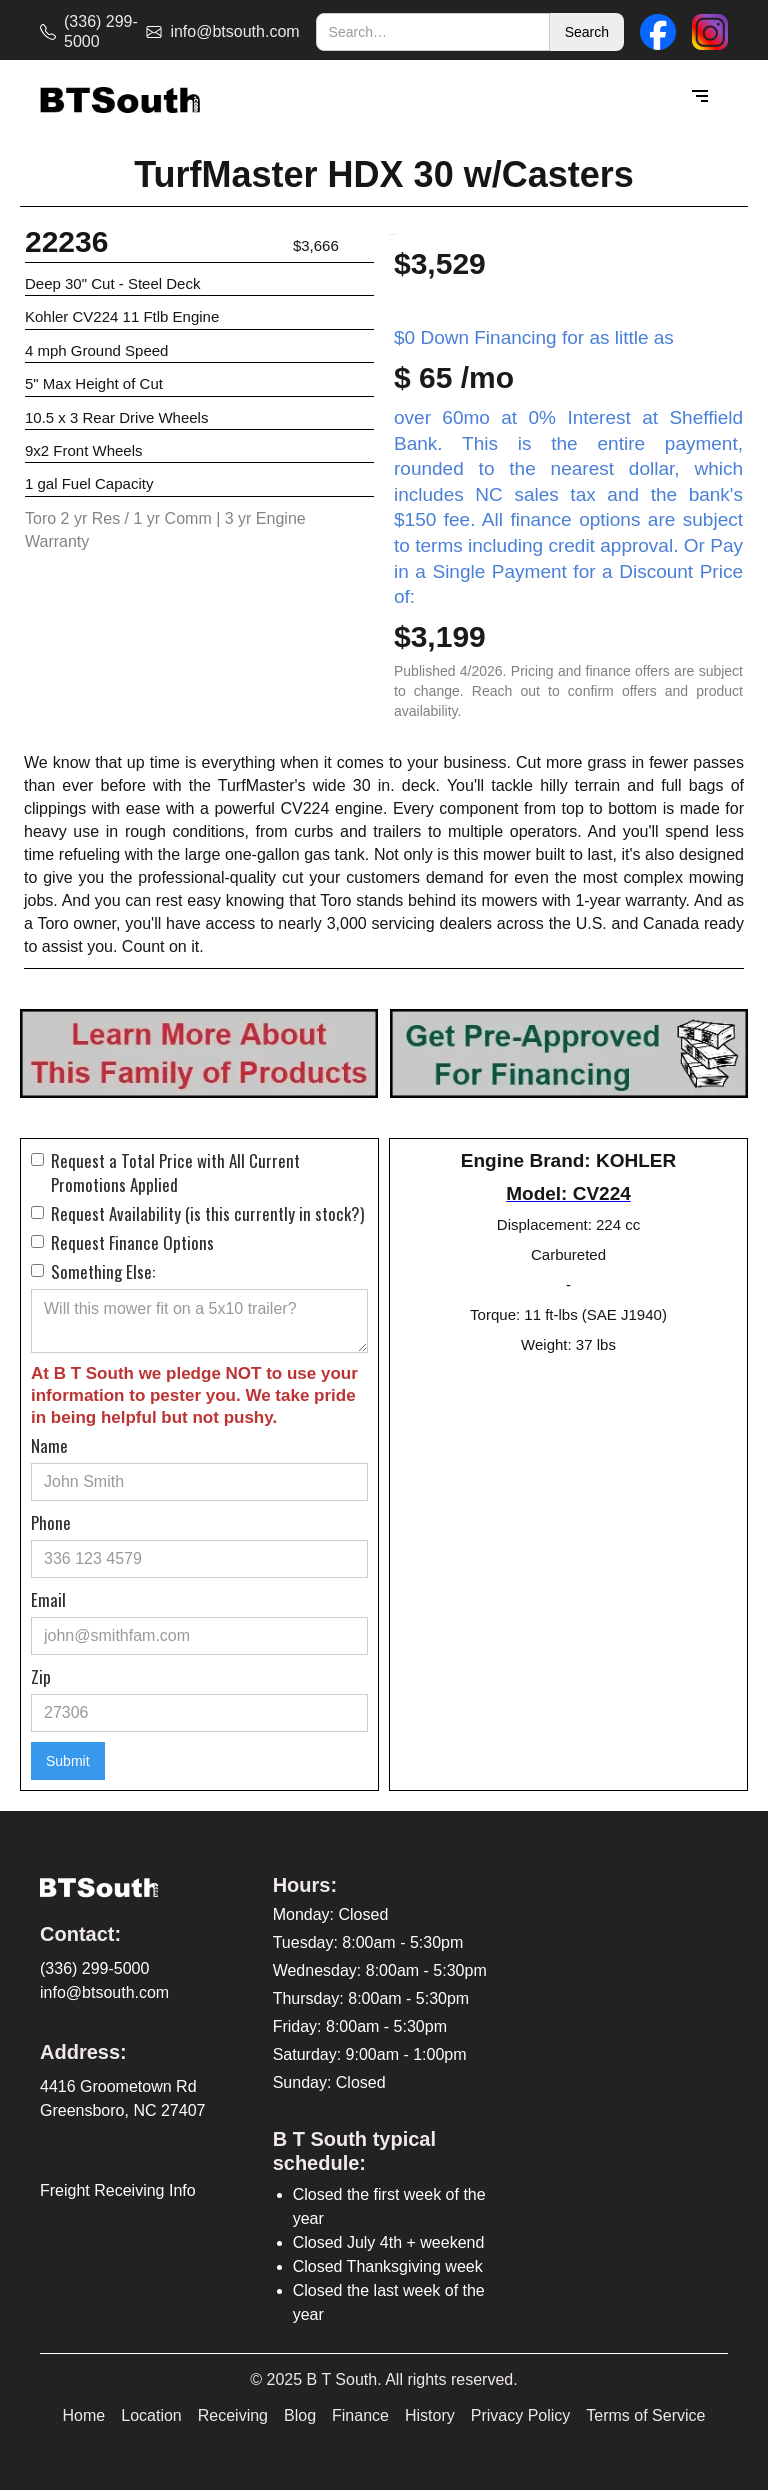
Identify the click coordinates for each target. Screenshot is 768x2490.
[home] (120, 97)
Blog (300, 2415)
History (430, 2415)
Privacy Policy (521, 2415)
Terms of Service (645, 2415)
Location (151, 2415)
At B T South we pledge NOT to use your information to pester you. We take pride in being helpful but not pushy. (194, 1395)
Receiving (233, 2415)
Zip (41, 1677)
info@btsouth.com (104, 1992)
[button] (700, 97)
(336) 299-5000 (94, 1968)
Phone (51, 1523)
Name (49, 1446)
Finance (360, 2415)
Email (48, 1600)
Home (84, 2415)
